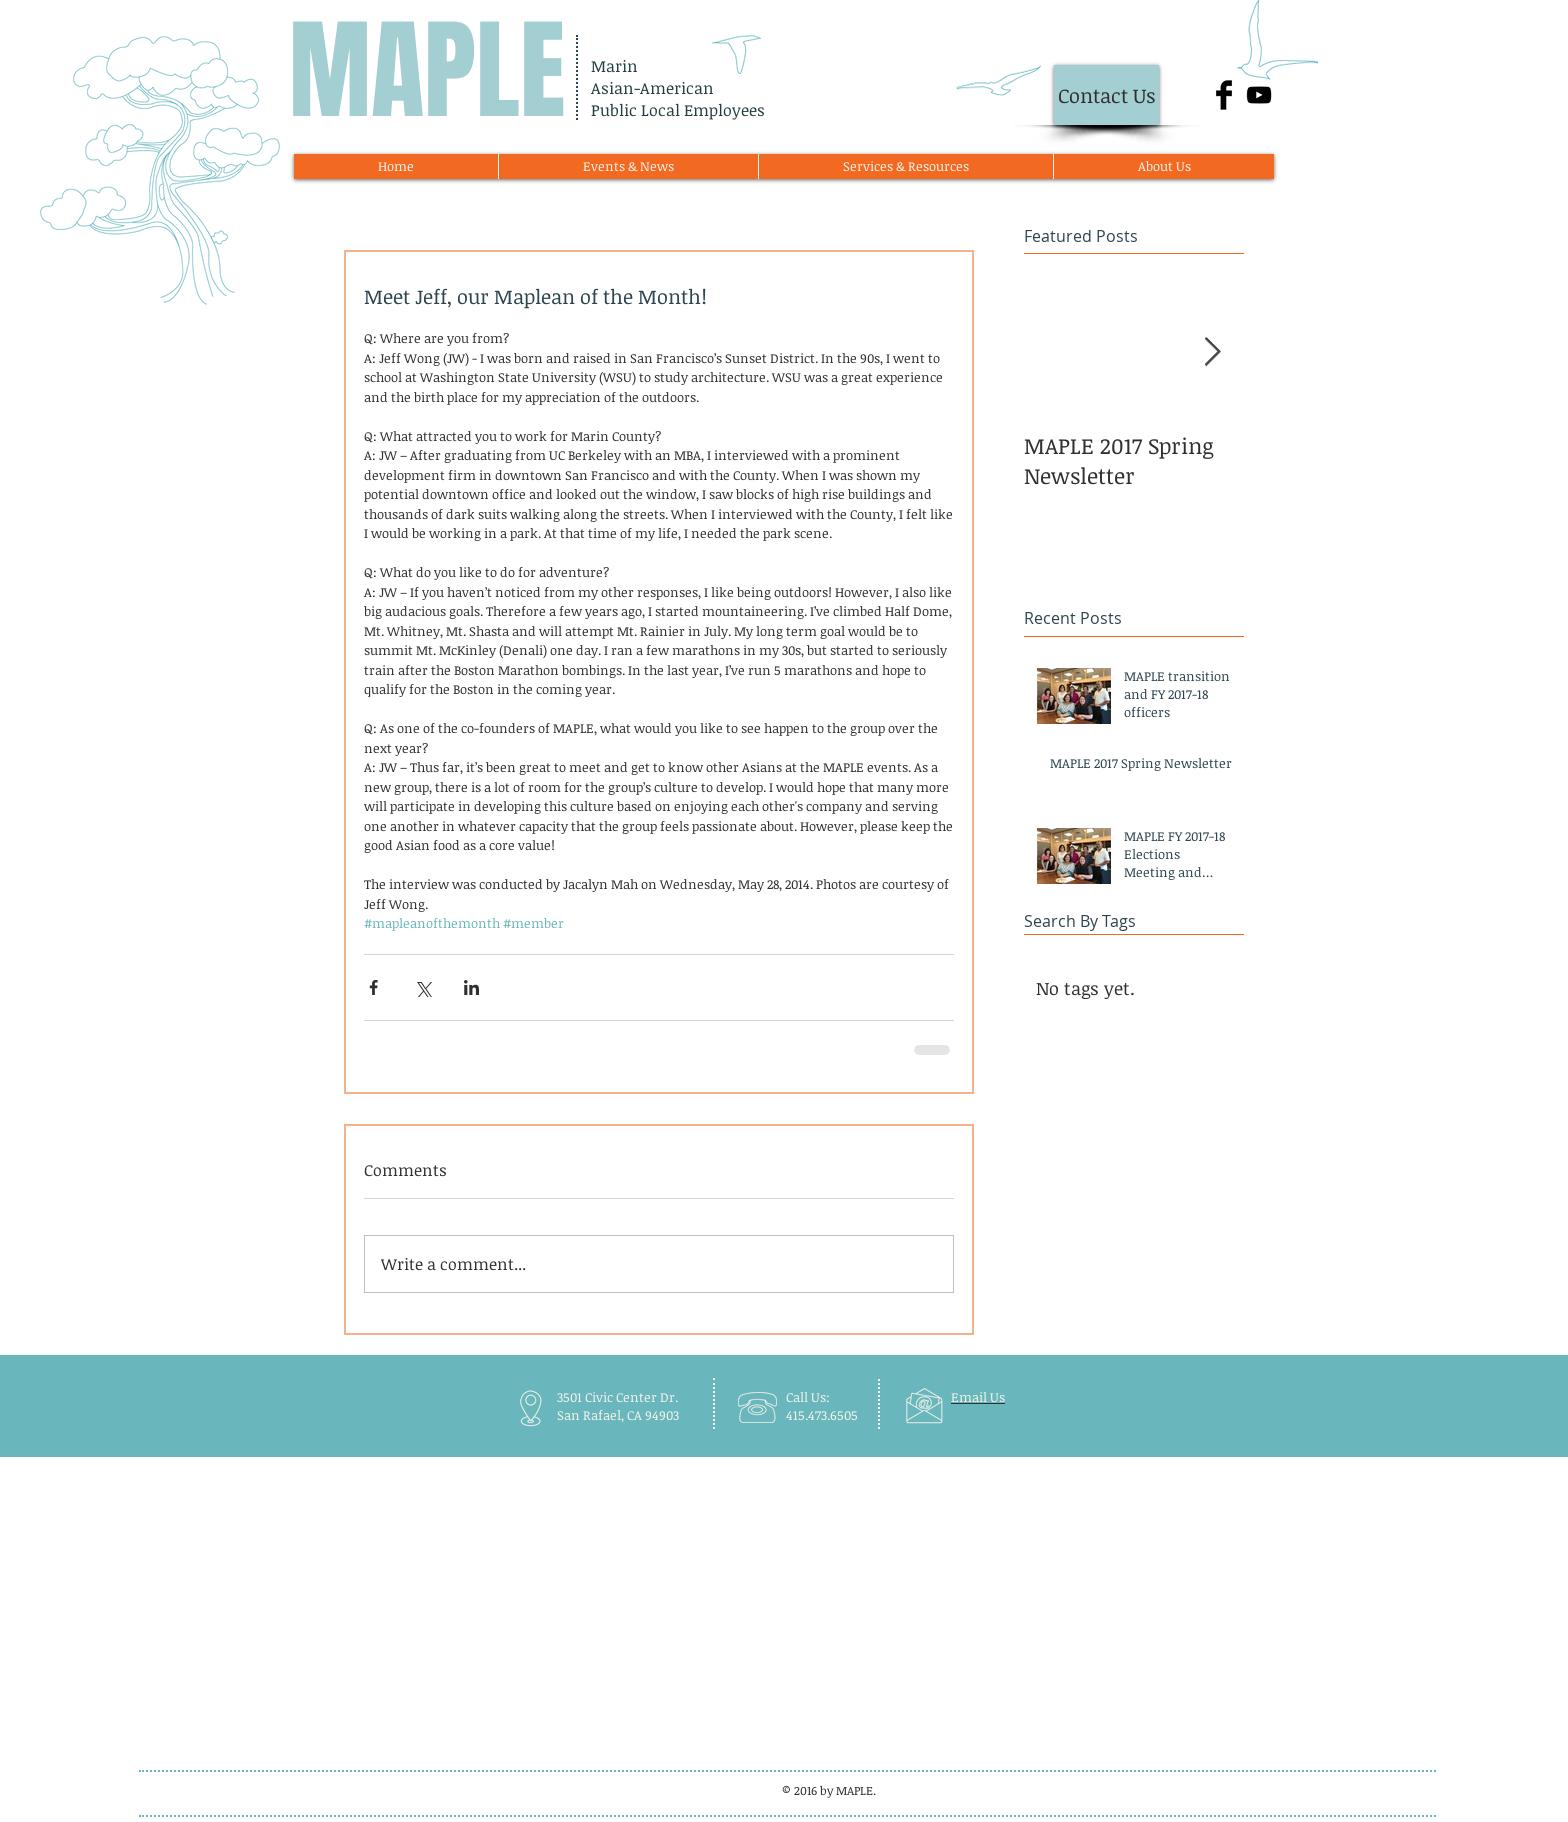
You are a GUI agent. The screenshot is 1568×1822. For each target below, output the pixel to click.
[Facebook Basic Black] (1224, 95)
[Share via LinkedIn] (471, 987)
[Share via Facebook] (373, 987)
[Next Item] (1212, 353)
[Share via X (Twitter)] (422, 987)
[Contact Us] (1106, 95)
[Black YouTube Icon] (1259, 95)
